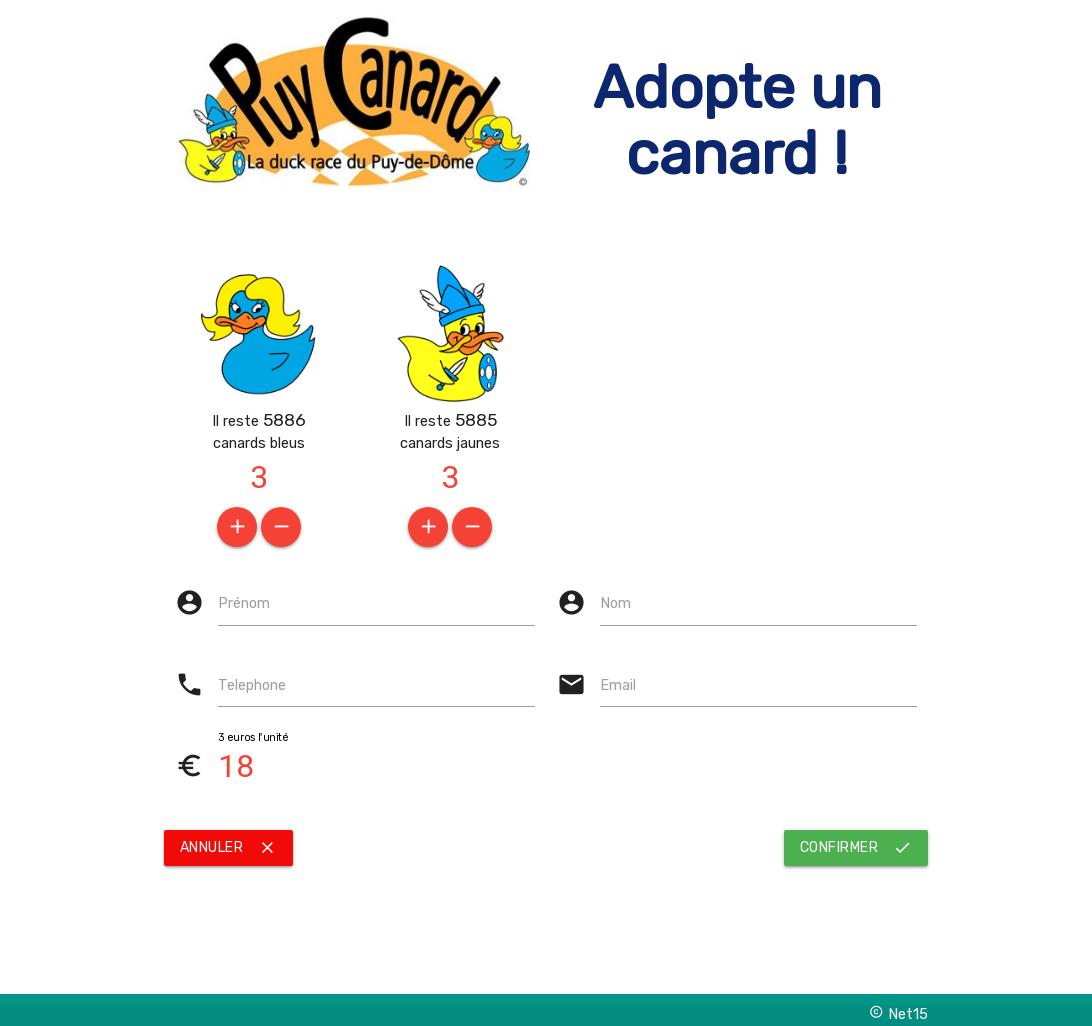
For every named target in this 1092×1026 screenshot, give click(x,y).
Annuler (229, 848)
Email (618, 685)
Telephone (252, 685)
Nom (615, 603)
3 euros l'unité (253, 738)
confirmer (856, 848)
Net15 (898, 1013)
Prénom (244, 603)
